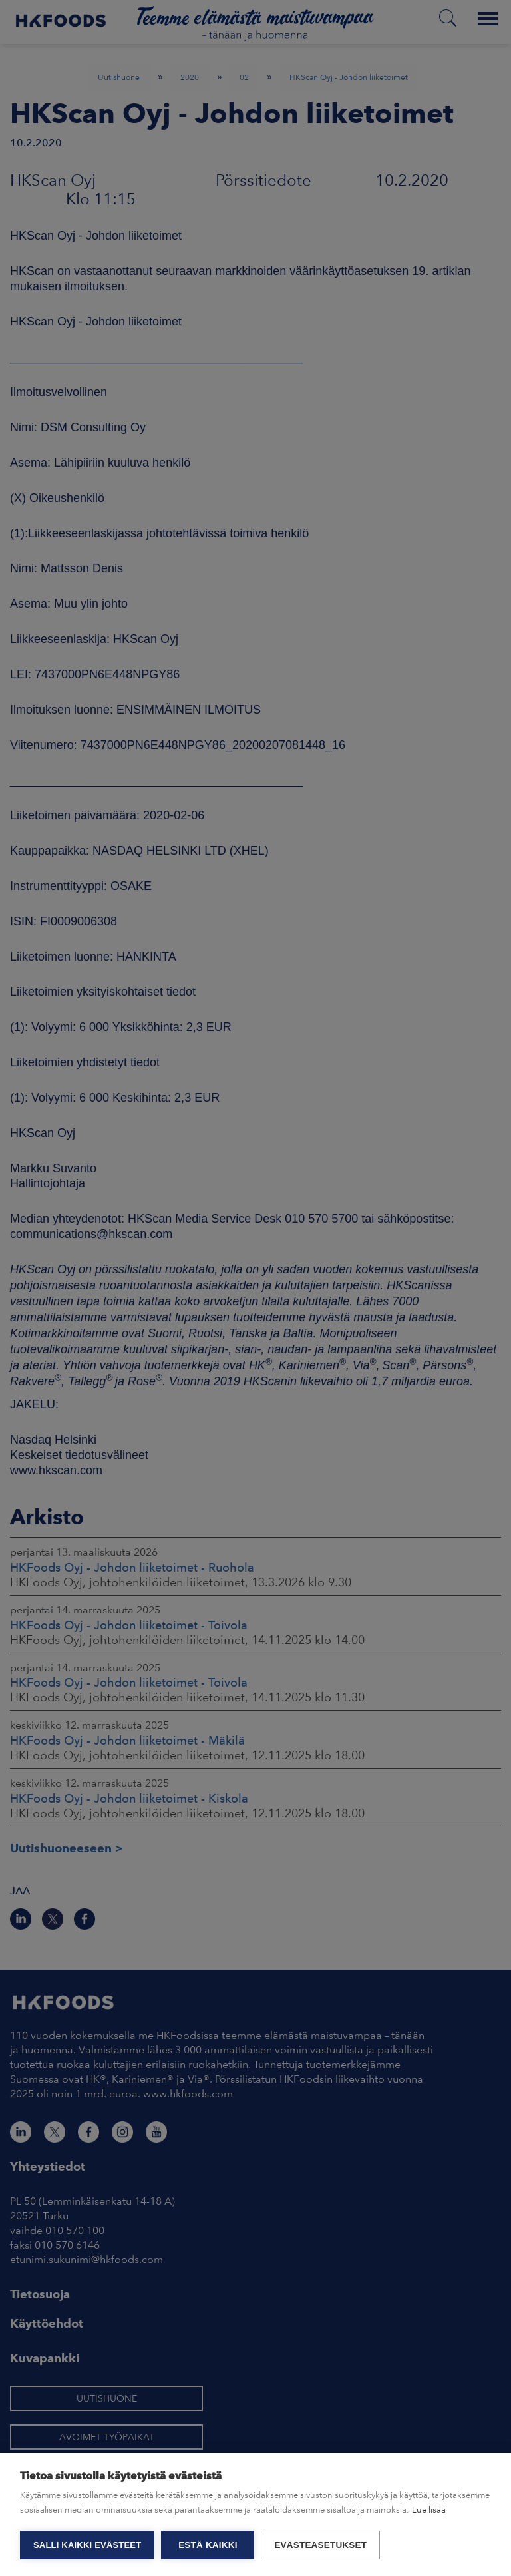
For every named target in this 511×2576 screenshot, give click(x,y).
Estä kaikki (207, 2545)
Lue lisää (429, 2510)
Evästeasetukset (320, 2545)
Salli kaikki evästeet (87, 2545)
